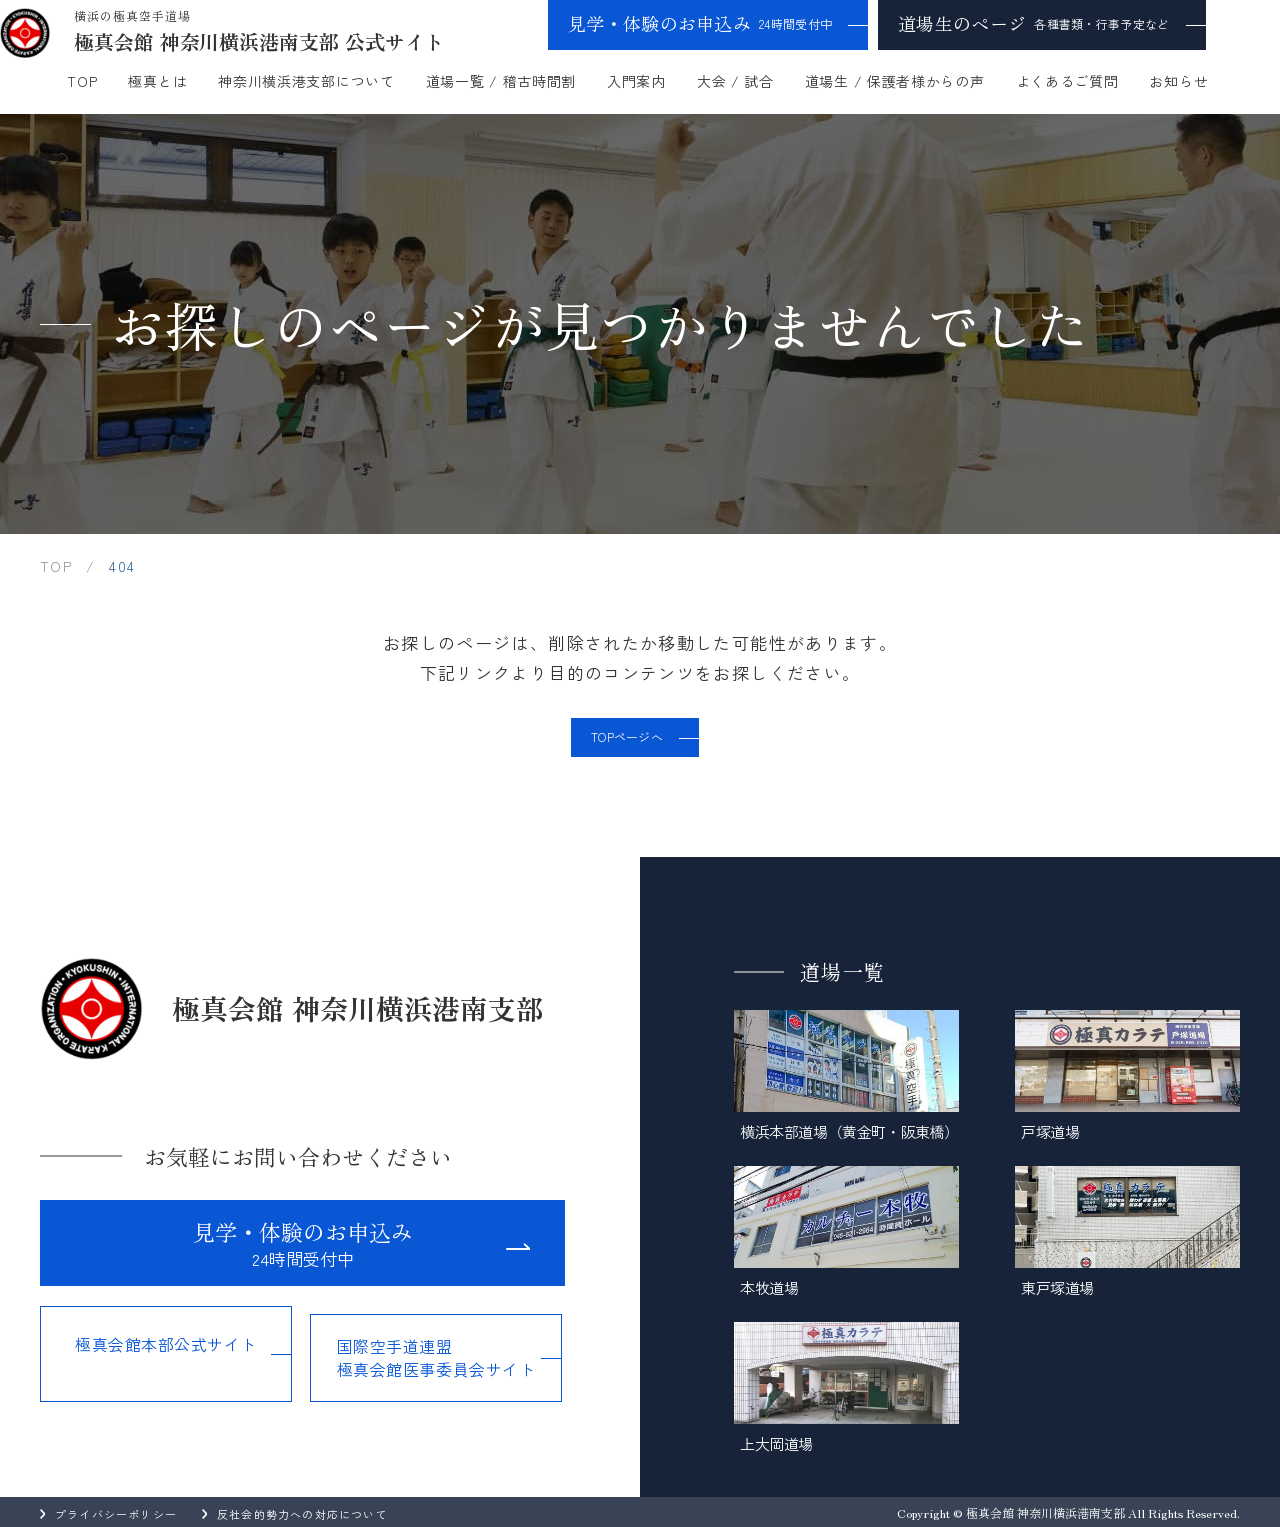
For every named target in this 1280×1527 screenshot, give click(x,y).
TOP (82, 81)
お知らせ (1178, 81)
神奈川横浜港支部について (306, 81)
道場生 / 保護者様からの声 (895, 81)
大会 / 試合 (735, 81)
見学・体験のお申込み (700, 23)
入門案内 (636, 81)
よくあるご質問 (1067, 81)
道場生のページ (1033, 23)
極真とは (157, 81)
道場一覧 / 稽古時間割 (501, 81)
